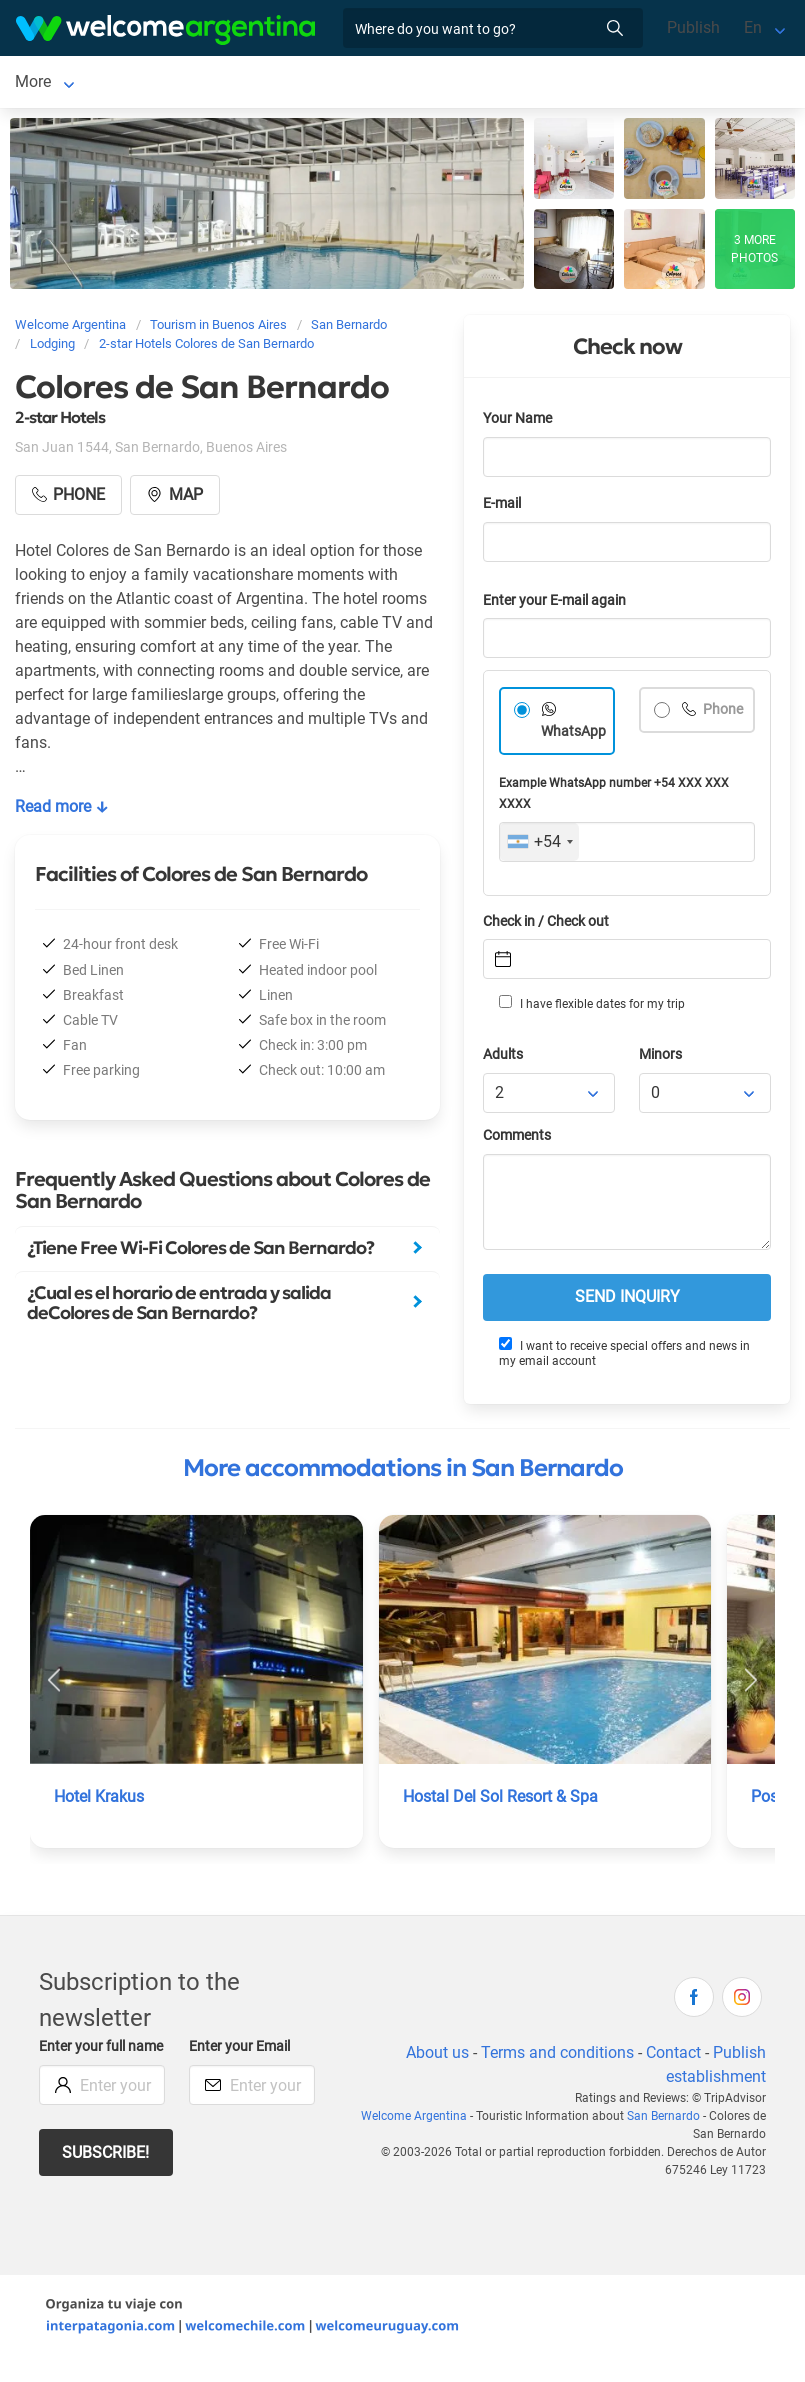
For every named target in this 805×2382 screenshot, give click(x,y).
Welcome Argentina (395, 2120)
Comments (518, 1139)
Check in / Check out (549, 925)
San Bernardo (63, 83)
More (534, 83)
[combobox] (539, 846)
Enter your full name (84, 2061)
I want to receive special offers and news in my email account (624, 1356)
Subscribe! (106, 2177)
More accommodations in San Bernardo (403, 1472)
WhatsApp (574, 735)
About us (435, 2056)
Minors (661, 1058)
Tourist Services (325, 83)
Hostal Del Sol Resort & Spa (502, 1800)
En (753, 27)
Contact (673, 2056)
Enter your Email (242, 2050)
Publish (693, 27)
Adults (504, 1058)
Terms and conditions (556, 2056)
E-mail (504, 507)
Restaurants (449, 83)
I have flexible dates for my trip (591, 1007)
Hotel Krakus (100, 1800)
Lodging (175, 83)
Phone (722, 713)
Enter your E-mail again (558, 604)
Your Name (519, 422)
